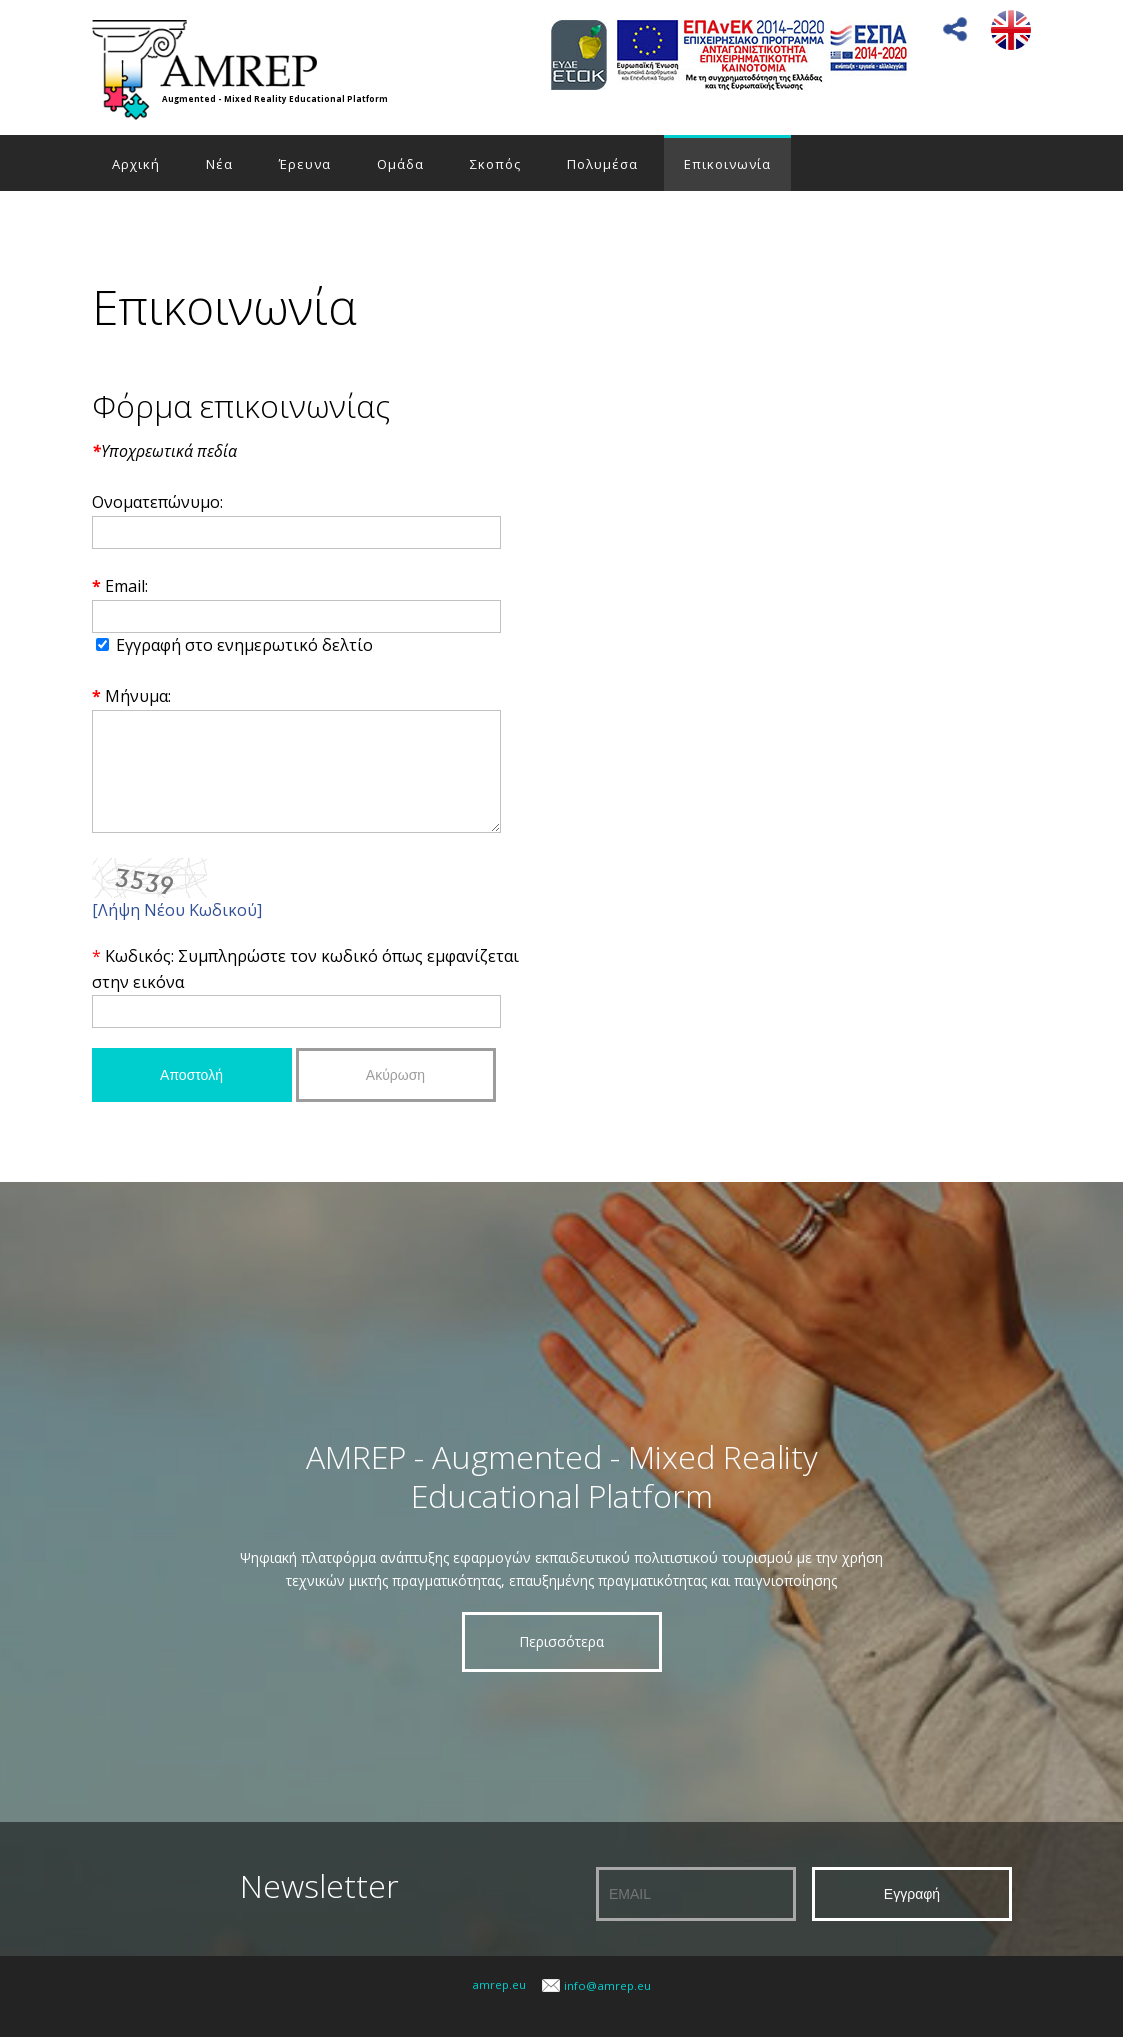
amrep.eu (499, 2006)
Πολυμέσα (602, 164)
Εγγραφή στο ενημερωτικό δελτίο (244, 645)
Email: (126, 586)
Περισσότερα (561, 1662)
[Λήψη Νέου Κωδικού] (177, 931)
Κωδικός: (141, 977)
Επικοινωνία (727, 164)
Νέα (219, 164)
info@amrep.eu (607, 2006)
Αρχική (136, 164)
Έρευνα (305, 164)
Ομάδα (400, 164)
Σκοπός (495, 164)
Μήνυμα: (138, 696)
